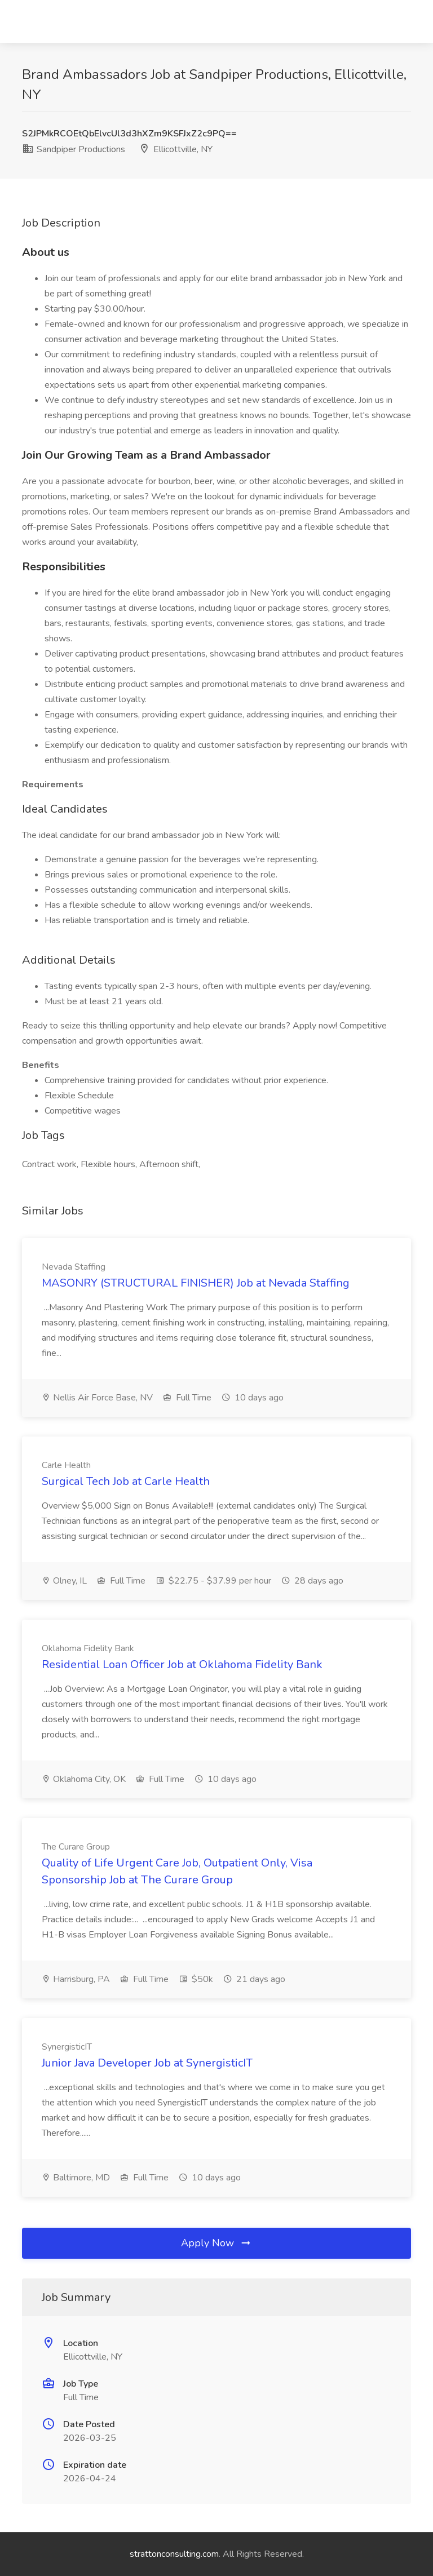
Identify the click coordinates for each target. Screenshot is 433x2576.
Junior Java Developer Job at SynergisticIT (147, 2062)
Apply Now (216, 2243)
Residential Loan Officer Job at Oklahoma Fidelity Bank (182, 1664)
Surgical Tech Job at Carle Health (126, 1481)
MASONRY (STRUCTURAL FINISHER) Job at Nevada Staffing (196, 1283)
